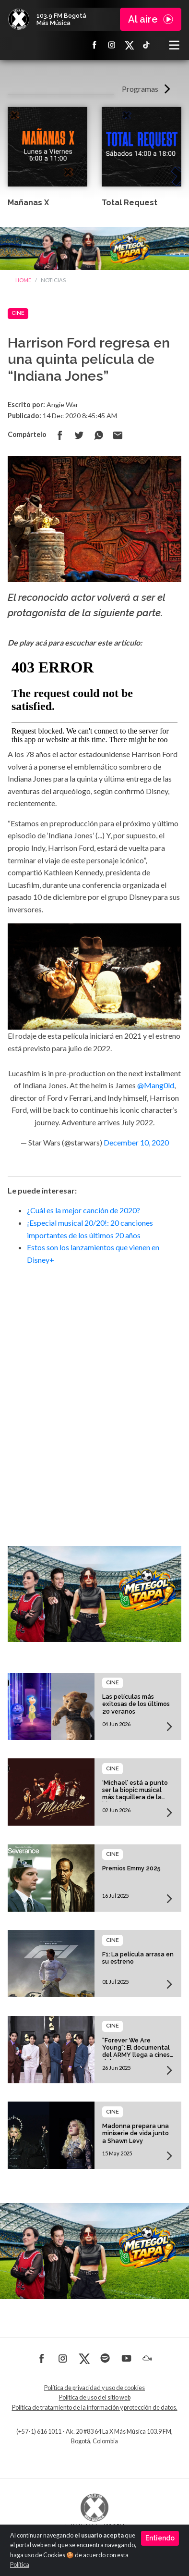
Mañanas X (28, 202)
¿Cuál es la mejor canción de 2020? (83, 1210)
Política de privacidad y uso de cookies (94, 2387)
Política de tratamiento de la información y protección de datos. (94, 2407)
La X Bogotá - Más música (18, 19)
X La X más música (129, 45)
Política (19, 2564)
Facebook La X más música (94, 45)
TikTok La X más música (146, 45)
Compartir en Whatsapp (98, 435)
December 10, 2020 (136, 1142)
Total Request (129, 202)
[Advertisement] (94, 1392)
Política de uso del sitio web (94, 2397)
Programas (140, 88)
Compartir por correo (117, 435)
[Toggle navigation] (174, 44)
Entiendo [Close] (160, 2538)
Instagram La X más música (112, 45)
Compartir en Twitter (79, 435)
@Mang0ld (155, 1085)
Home (23, 280)
